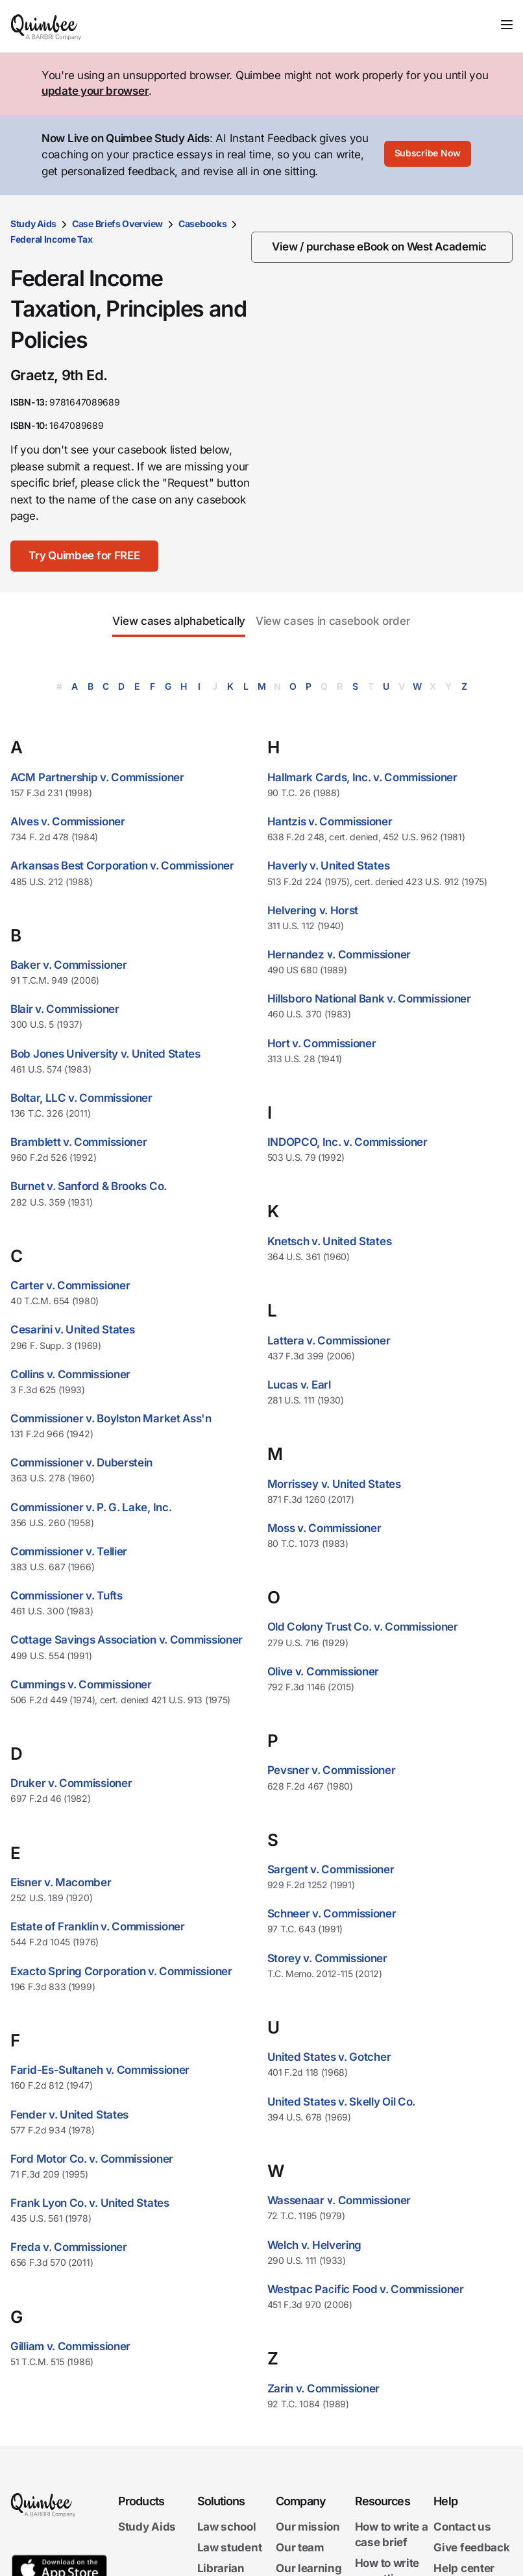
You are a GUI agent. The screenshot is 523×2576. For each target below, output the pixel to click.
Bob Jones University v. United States (105, 1053)
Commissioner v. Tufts (66, 1595)
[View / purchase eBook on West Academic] (382, 247)
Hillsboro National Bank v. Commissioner (369, 998)
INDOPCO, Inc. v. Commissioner (347, 1142)
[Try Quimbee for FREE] (86, 556)
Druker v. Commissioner (71, 1783)
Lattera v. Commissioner (329, 1340)
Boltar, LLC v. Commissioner (81, 1097)
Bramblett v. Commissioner (78, 1142)
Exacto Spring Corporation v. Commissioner (121, 1971)
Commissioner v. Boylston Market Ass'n (111, 1418)
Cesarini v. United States (72, 1329)
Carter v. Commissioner (70, 1285)
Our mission (308, 2526)
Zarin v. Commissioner (323, 2388)
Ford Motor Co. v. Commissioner (91, 2158)
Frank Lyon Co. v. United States (89, 2202)
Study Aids (33, 223)
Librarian (221, 2568)
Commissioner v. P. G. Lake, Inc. (90, 1507)
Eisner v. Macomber (61, 1882)
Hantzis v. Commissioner (330, 821)
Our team (300, 2547)
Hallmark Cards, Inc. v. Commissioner (362, 777)
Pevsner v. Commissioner (331, 1770)
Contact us (462, 2526)
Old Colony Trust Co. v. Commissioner (362, 1626)
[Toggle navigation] (507, 24)
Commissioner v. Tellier (68, 1551)
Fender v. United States (69, 2114)
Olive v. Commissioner (323, 1671)
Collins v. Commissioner (70, 1374)
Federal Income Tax (51, 239)
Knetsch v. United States (329, 1241)
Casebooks (202, 223)
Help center (463, 2568)
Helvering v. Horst (313, 910)
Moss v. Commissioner (324, 1528)
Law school (226, 2526)
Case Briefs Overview (117, 223)
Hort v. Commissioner (321, 1043)
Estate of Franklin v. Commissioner (97, 1926)
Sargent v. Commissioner (331, 1869)
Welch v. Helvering (314, 2245)
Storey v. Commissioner (327, 1958)
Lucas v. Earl (299, 1384)
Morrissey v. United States (334, 1483)
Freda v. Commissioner (68, 2247)
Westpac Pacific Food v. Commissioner (365, 2289)
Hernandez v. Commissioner (339, 954)
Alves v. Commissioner (67, 821)
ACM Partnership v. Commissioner (97, 777)
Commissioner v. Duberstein (81, 1462)
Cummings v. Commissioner (81, 1684)
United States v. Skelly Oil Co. (341, 2101)
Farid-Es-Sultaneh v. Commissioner (99, 2069)
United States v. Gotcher (329, 2056)
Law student (229, 2547)
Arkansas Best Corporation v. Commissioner (122, 865)
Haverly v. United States (328, 865)
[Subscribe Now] (427, 155)
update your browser (95, 90)
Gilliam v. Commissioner (70, 2346)
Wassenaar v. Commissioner (339, 2200)
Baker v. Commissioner (68, 964)
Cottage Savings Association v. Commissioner (126, 1639)
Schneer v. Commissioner (331, 1913)
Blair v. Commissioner (64, 1008)
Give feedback (471, 2547)
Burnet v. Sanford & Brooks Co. (88, 1186)
